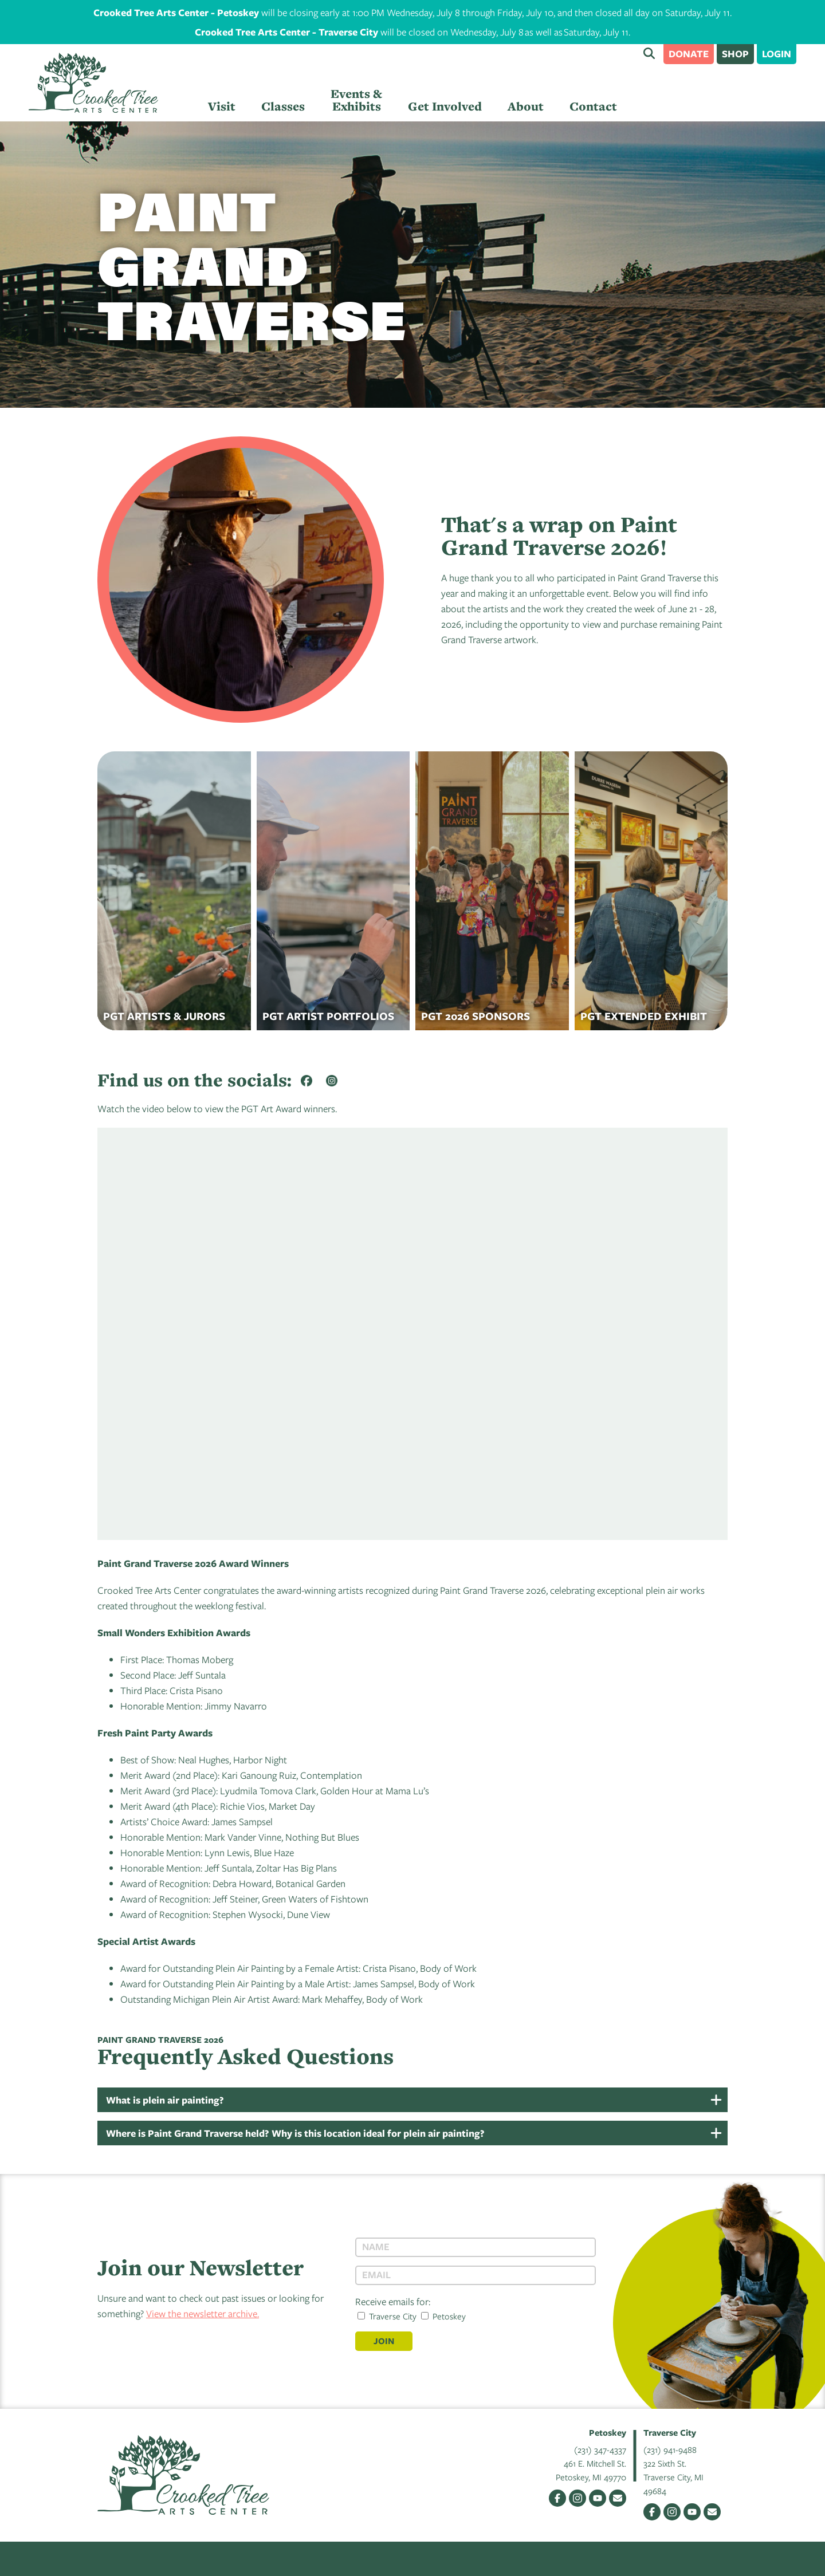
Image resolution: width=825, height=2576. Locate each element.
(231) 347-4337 (600, 2449)
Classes (283, 106)
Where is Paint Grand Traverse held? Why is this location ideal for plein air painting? (295, 2133)
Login (776, 53)
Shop (735, 53)
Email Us (617, 2498)
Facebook (557, 2498)
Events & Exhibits (356, 100)
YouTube (597, 2498)
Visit (221, 106)
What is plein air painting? (165, 2099)
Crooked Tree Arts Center (93, 83)
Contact (593, 106)
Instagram (577, 2498)
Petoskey (443, 2316)
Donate (689, 53)
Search (649, 53)
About (526, 106)
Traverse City (387, 2316)
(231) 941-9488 (670, 2449)
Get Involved (445, 106)
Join (384, 2341)
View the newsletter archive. (202, 2313)
